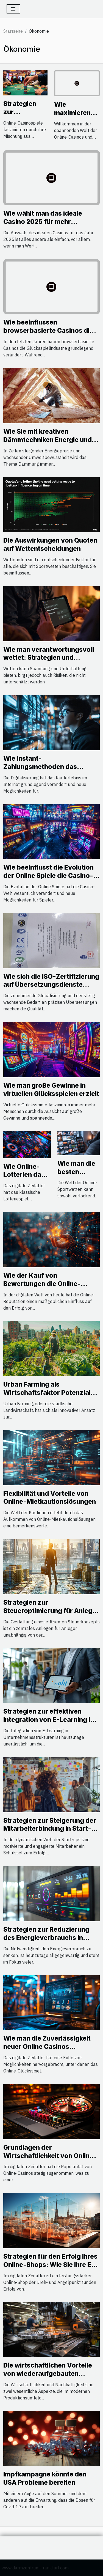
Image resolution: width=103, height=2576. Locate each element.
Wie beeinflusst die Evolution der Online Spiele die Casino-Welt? (48, 876)
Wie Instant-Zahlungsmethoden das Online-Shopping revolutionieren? (40, 771)
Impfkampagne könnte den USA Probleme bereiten (45, 2478)
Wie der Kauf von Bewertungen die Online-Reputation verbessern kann (47, 1284)
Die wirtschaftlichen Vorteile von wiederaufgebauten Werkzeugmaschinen (47, 2373)
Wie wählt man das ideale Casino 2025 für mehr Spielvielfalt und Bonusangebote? (42, 226)
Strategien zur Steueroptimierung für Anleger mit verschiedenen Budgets (51, 1611)
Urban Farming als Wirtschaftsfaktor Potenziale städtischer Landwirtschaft (48, 1393)
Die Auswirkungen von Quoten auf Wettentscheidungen (50, 544)
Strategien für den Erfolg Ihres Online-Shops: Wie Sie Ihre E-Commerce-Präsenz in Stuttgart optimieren (50, 2269)
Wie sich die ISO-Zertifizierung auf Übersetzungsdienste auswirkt (51, 985)
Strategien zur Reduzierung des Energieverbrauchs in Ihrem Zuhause (46, 1938)
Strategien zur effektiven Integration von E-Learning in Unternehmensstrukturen (48, 1720)
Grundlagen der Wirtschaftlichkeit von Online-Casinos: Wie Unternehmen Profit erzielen (50, 2160)
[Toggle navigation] (13, 8)
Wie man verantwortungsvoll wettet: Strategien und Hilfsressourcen (48, 658)
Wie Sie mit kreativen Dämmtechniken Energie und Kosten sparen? (47, 440)
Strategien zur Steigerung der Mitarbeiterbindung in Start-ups (49, 1829)
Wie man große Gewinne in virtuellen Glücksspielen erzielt (51, 1090)
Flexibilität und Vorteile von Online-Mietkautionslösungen (49, 1498)
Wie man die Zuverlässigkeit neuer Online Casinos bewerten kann (47, 2047)
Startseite (13, 31)
